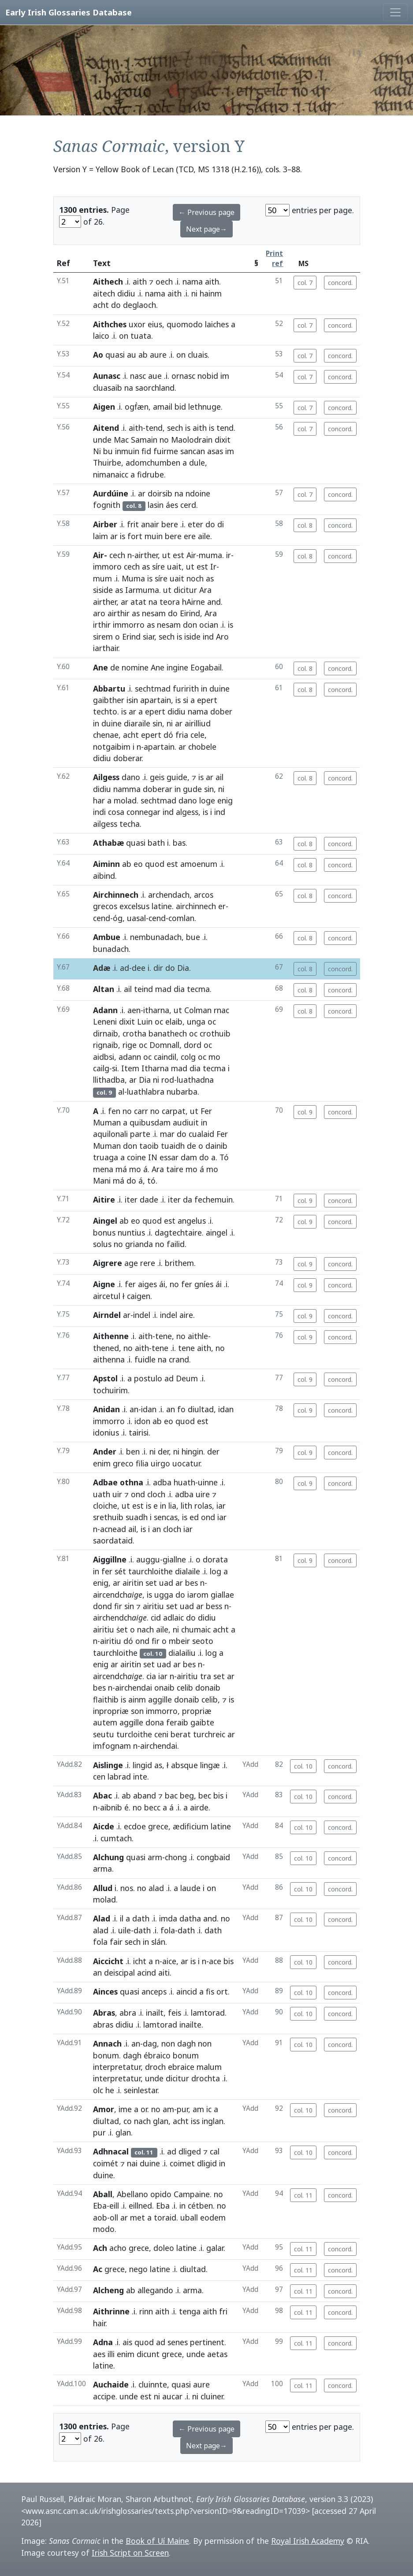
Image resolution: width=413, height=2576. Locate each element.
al (121, 1091)
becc (152, 1807)
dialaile (187, 1571)
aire (186, 1315)
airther (146, 555)
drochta (205, 2078)
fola (167, 1930)
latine (162, 906)
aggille (160, 1699)
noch (195, 578)
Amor (103, 2109)
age (131, 1263)
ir (228, 555)
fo (181, 1409)
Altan (103, 989)
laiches (217, 324)
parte (140, 1134)
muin (154, 536)
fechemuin (213, 1199)
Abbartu (109, 688)
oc (159, 1021)
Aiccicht (108, 1961)
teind (143, 989)
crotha (134, 1033)
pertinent (207, 2342)
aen (134, 1010)
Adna (103, 2342)
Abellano (132, 2194)
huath (184, 1482)
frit (133, 524)
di (220, 524)
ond (138, 1494)
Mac (121, 439)
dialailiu (182, 1652)
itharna (156, 1010)
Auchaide (111, 2384)
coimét (105, 2163)
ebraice (181, 2067)
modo (104, 2229)
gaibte (202, 1722)
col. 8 (305, 525)
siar (148, 636)
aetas (217, 2354)
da (187, 1199)
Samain (144, 439)
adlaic (173, 1617)
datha (190, 1918)
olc (98, 2090)
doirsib (160, 493)
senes (177, 2342)
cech (117, 555)
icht (139, 1961)
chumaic (196, 1629)
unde (102, 439)
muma (210, 555)
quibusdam (150, 1122)
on (123, 335)
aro (99, 613)
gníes (203, 1284)
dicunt (148, 2354)
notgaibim (111, 746)
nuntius (131, 1232)
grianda (139, 1244)
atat (138, 601)
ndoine (198, 493)
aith (140, 281)
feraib (177, 1722)
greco (123, 1463)
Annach (107, 2043)
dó (168, 734)
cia (151, 1676)
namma (127, 789)
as (146, 566)
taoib (149, 1145)
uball (189, 2217)
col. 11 (303, 2195)
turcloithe (134, 1734)
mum (102, 578)
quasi (115, 354)
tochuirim (110, 1390)
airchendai (133, 1687)
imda (168, 1918)
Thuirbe (107, 462)
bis (218, 1795)
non (168, 2043)
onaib (164, 1687)
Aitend (106, 427)
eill (114, 2205)
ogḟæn (137, 406)
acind (146, 1972)
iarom (197, 1594)
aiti (164, 1972)
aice (169, 1961)
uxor (137, 324)
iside (192, 636)
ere (190, 536)
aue (155, 375)
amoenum (198, 864)
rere (147, 1263)
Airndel (107, 1315)
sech (175, 427)
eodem (213, 2217)
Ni (97, 451)
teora (170, 601)
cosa (116, 812)
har (99, 800)
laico (101, 335)
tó (151, 1180)
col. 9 (305, 1112)
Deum (187, 1378)
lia (172, 1505)
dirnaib (105, 1033)
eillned (140, 2205)
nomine (135, 667)
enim (102, 1463)
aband (144, 1795)
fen (114, 1111)
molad (125, 800)
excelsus (134, 906)
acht (101, 305)
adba (162, 1482)
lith (186, 1505)
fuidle (145, 1359)
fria (181, 734)
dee (138, 967)
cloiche (105, 1505)
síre (158, 566)
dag (150, 2043)
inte (140, 1776)
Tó (224, 1157)
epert (207, 700)
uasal (136, 918)
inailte (190, 2024)
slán (158, 1941)
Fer (206, 1111)
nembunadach (156, 937)
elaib (173, 1021)
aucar (172, 2396)
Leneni (105, 1021)
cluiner (212, 2396)
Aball (102, 2194)
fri (223, 2311)
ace (215, 1961)
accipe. (105, 2396)
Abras (104, 2012)
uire (203, 1494)
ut (166, 555)
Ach (100, 2248)
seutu (103, 1734)
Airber (105, 524)
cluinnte (152, 2384)
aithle (198, 1336)
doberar (127, 758)
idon (142, 1421)
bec (204, 1795)
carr (141, 1111)
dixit (223, 439)
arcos (203, 894)
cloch (156, 1494)
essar (169, 1157)
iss (195, 2121)
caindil (165, 1056)
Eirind (190, 613)
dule (197, 462)
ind (208, 636)
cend (101, 918)
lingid (142, 1765)
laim (100, 536)
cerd (188, 505)
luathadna (195, 1079)
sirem (103, 636)
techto (105, 711)
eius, (156, 324)
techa (129, 823)
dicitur (185, 590)
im (224, 375)
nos (126, 1888)
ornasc (183, 375)
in (204, 688)
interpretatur (117, 2067)
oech (164, 281)
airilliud (198, 723)
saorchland (155, 387)
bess (214, 1606)
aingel (216, 1232)
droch (155, 2067)
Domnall (164, 1045)
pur (182, 2109)
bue (193, 937)
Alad (101, 1918)
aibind (104, 875)
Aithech (108, 281)
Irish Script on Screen (130, 2552)
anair (150, 524)
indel (141, 1315)
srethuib (108, 1517)
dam (189, 1157)
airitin (133, 1582)
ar (141, 493)
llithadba (109, 1079)
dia (179, 989)
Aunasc (106, 375)
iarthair (105, 648)
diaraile (137, 723)
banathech (168, 1033)
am (168, 2109)
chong (176, 1857)
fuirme (165, 451)
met (137, 2217)
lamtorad (208, 2012)
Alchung (108, 1857)
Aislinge (108, 1765)
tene (163, 1336)
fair (116, 1941)
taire (174, 1169)
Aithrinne (111, 2311)
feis (174, 2012)
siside (103, 590)
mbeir (179, 1641)
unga (196, 1021)
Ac (97, 2269)
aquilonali (110, 1134)
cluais (198, 354)
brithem (179, 1263)
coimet (182, 2163)
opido (160, 2194)
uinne (208, 1482)
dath (140, 1918)
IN (152, 1157)
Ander (104, 1451)
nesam (154, 613)
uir (117, 1494)
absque (184, 1765)
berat (181, 1734)
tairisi (139, 1432)
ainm (137, 1699)
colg (188, 1056)
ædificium (190, 1826)
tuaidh (173, 1145)
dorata (215, 1559)
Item (130, 1068)
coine (136, 1157)
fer (130, 1284)
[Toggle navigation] (395, 12)
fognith (106, 505)
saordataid (113, 1540)
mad (163, 989)
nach (145, 1629)
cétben (200, 2205)
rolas (203, 1505)
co (127, 2121)
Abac (102, 1795)
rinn (146, 2311)
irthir (102, 624)
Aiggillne (110, 1559)
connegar (143, 812)
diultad (201, 1409)
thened (106, 1348)
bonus (104, 1232)
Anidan (106, 1409)
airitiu (153, 1606)
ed (194, 1517)
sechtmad (153, 688)
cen (99, 1776)
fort (134, 536)
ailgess (105, 823)
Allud (102, 1888)
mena (103, 1169)
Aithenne (111, 1336)
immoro (107, 566)
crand (179, 1359)
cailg (101, 1068)
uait (174, 566)
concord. (340, 282)
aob (100, 2217)
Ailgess (106, 777)
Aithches (110, 324)
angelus (192, 1220)
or (144, 2109)
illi (111, 2354)
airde (199, 1807)
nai (132, 2163)
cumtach (116, 1838)
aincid (186, 1991)
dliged (190, 2151)
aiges (147, 1284)
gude (192, 789)
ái (162, 1284)
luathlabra (145, 1091)
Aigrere (107, 1263)
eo (138, 864)
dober (221, 711)
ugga (163, 1594)
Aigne (104, 1284)
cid (156, 1617)
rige (130, 1045)
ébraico (157, 2055)
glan (160, 2121)
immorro (129, 624)
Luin (145, 1021)
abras (103, 2024)
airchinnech (196, 906)
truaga (105, 1157)
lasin (156, 505)
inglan (212, 2121)
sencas (166, 1517)
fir (118, 1606)
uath (101, 1494)
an (134, 1409)
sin (157, 723)
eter (195, 524)
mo (214, 1056)
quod (154, 864)
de (114, 667)
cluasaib (107, 387)
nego (138, 2269)
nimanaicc (110, 474)
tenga (190, 2311)
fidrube (150, 474)
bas (179, 842)
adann (130, 1056)
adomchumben (153, 462)
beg (187, 1795)
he (109, 2090)
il (121, 1918)
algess (187, 812)
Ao (98, 354)
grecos (105, 906)
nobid (207, 375)
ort (222, 1991)
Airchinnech (115, 894)
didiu (126, 293)
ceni (161, 1734)
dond (102, 1606)
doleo (163, 2248)
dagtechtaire (178, 1232)
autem (105, 1722)
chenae (106, 734)
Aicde (103, 1826)
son (137, 1711)
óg (118, 918)
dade (149, 1199)
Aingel (105, 1220)
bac (171, 1795)
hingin (192, 1451)
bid (180, 406)
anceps (154, 1991)
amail (162, 406)
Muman (107, 1122)
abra (127, 2012)
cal (215, 2151)
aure (158, 354)
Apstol (105, 1378)
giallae (222, 1594)
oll (114, 2217)
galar (214, 2248)
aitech (104, 293)
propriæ (197, 1711)
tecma (198, 989)
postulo (148, 1378)
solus (102, 1244)
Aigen (104, 406)
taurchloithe (150, 1571)
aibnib (111, 1807)
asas (215, 451)
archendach (169, 894)
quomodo (185, 324)
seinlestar (140, 2090)
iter (131, 1199)
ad (124, 967)
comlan (181, 918)
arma (102, 1868)
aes (99, 2354)
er (222, 906)
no (164, 439)
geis (157, 777)
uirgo (160, 1463)
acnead (113, 1529)
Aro (222, 636)
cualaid (201, 1134)
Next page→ (206, 229)
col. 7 (305, 282)
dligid (207, 2163)
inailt (155, 2012)
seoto (202, 1641)
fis (210, 1991)
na (128, 387)
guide (177, 777)
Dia (183, 967)
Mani (102, 1180)
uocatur (186, 1463)
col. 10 (303, 1766)
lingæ (210, 1765)
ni (194, 293)
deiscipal (119, 1972)
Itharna (155, 1068)
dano (131, 777)
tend (154, 427)
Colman (198, 1010)
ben (133, 1451)
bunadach (111, 949)
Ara (205, 590)
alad (156, 1888)
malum (209, 2067)
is (187, 427)
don (190, 624)
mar (167, 1134)
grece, (159, 1826)
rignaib (105, 1045)
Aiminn (106, 864)
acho (118, 2248)
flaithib (106, 1699)
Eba (100, 2205)
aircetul (106, 1296)
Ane (100, 667)
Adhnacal (111, 2151)
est (178, 555)
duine (219, 688)
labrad (119, 1776)
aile (204, 536)
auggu (148, 1559)
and (214, 601)
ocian (208, 624)
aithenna (109, 1359)
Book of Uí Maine (157, 2540)
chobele (202, 746)
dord (192, 1045)
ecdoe (135, 1826)
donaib (207, 1687)
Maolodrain (191, 439)
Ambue (106, 937)
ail (219, 777)
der (163, 1451)
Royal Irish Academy (307, 2540)
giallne (174, 1559)
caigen (138, 1296)
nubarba (182, 1091)
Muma (133, 578)
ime (125, 2109)
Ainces (105, 1991)
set (151, 1582)
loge (207, 800)
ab (143, 354)
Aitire (104, 1199)
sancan (192, 451)
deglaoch (139, 305)
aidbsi (103, 1056)
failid (176, 1244)
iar (221, 1505)
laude (190, 1888)
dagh (186, 2043)
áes (172, 505)
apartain (155, 700)
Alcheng (108, 2290)
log (215, 1571)
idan (148, 1409)
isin (132, 700)
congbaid (213, 1857)
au (131, 354)
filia (142, 1463)
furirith (186, 688)
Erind (131, 636)
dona (154, 1722)
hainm (211, 293)
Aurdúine (110, 493)
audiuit (186, 1122)
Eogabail (206, 667)
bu (108, 451)
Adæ (101, 967)
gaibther (108, 700)
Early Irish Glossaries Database (68, 12)
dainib (216, 1145)
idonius (106, 1432)
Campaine (192, 2194)
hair (99, 2323)
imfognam (112, 1745)
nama (192, 281)
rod (167, 1079)
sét (120, 1571)
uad (166, 1582)
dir (158, 967)
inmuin (127, 451)
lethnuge (204, 406)
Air (191, 555)
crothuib (215, 1033)
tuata (140, 335)
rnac (221, 1010)
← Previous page (206, 212)
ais (127, 2342)
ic (209, 2109)
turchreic (209, 1734)
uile (124, 1930)
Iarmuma (142, 590)
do (116, 305)
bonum (106, 2055)
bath (156, 842)
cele (197, 734)
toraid (165, 2217)
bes (191, 1582)
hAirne (193, 601)
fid (146, 451)
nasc (138, 375)
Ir (213, 566)
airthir (119, 613)
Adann (105, 1010)
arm (155, 1857)
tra (205, 1676)
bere (169, 524)
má (121, 1169)
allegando (155, 2290)
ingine (177, 667)
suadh (137, 1517)
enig (225, 800)
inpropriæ (111, 1711)
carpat (174, 1111)
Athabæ (108, 842)
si (185, 700)
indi (99, 812)
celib (185, 1687)
